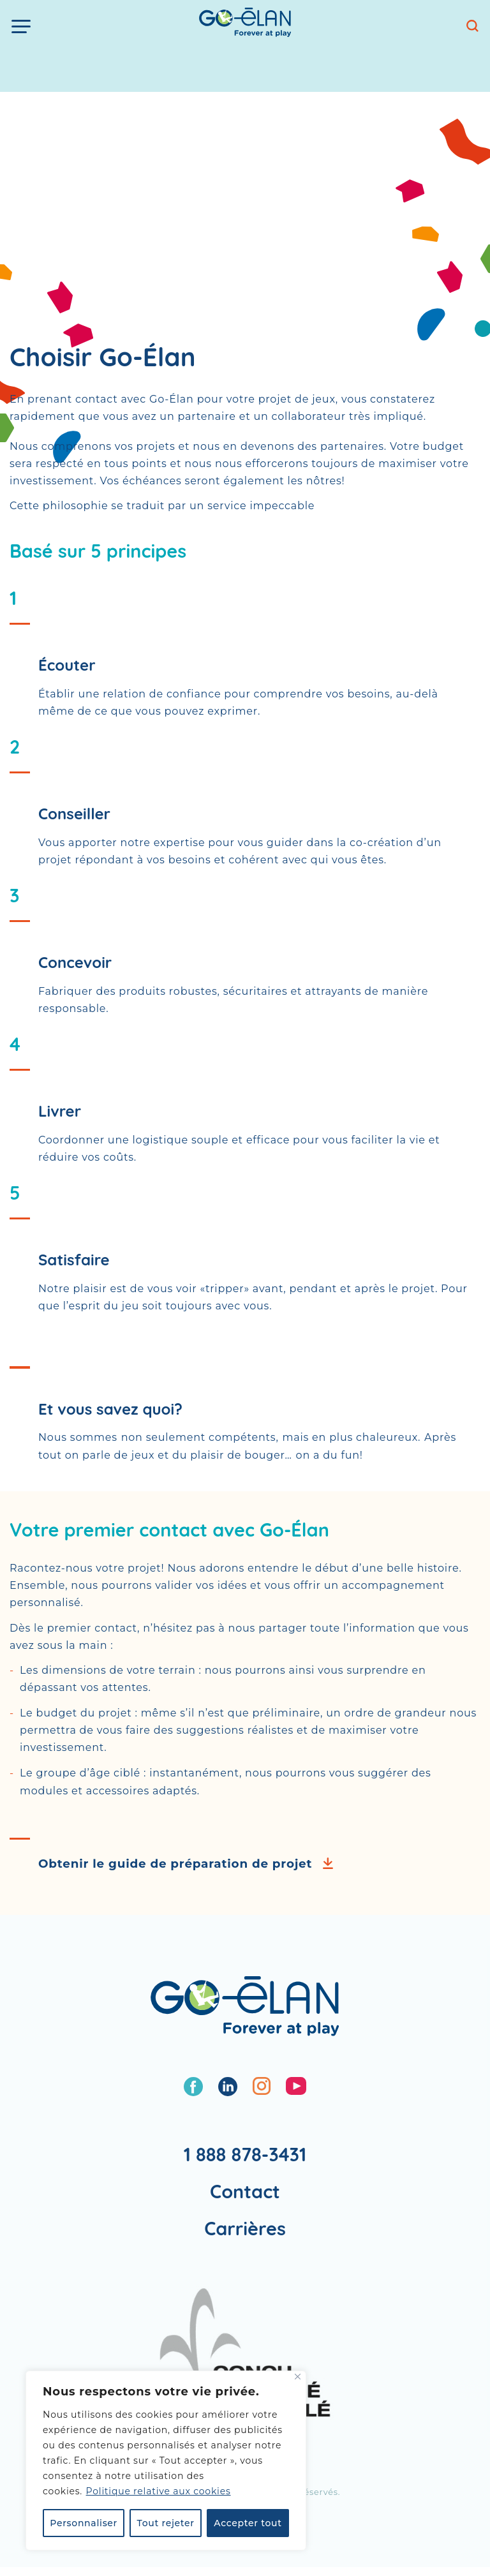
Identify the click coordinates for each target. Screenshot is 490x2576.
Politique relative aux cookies (158, 2491)
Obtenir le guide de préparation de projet (175, 1863)
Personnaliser (83, 2523)
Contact (245, 2191)
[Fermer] (298, 2376)
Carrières (245, 2228)
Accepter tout (247, 2523)
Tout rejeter (166, 2523)
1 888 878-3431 (245, 2154)
